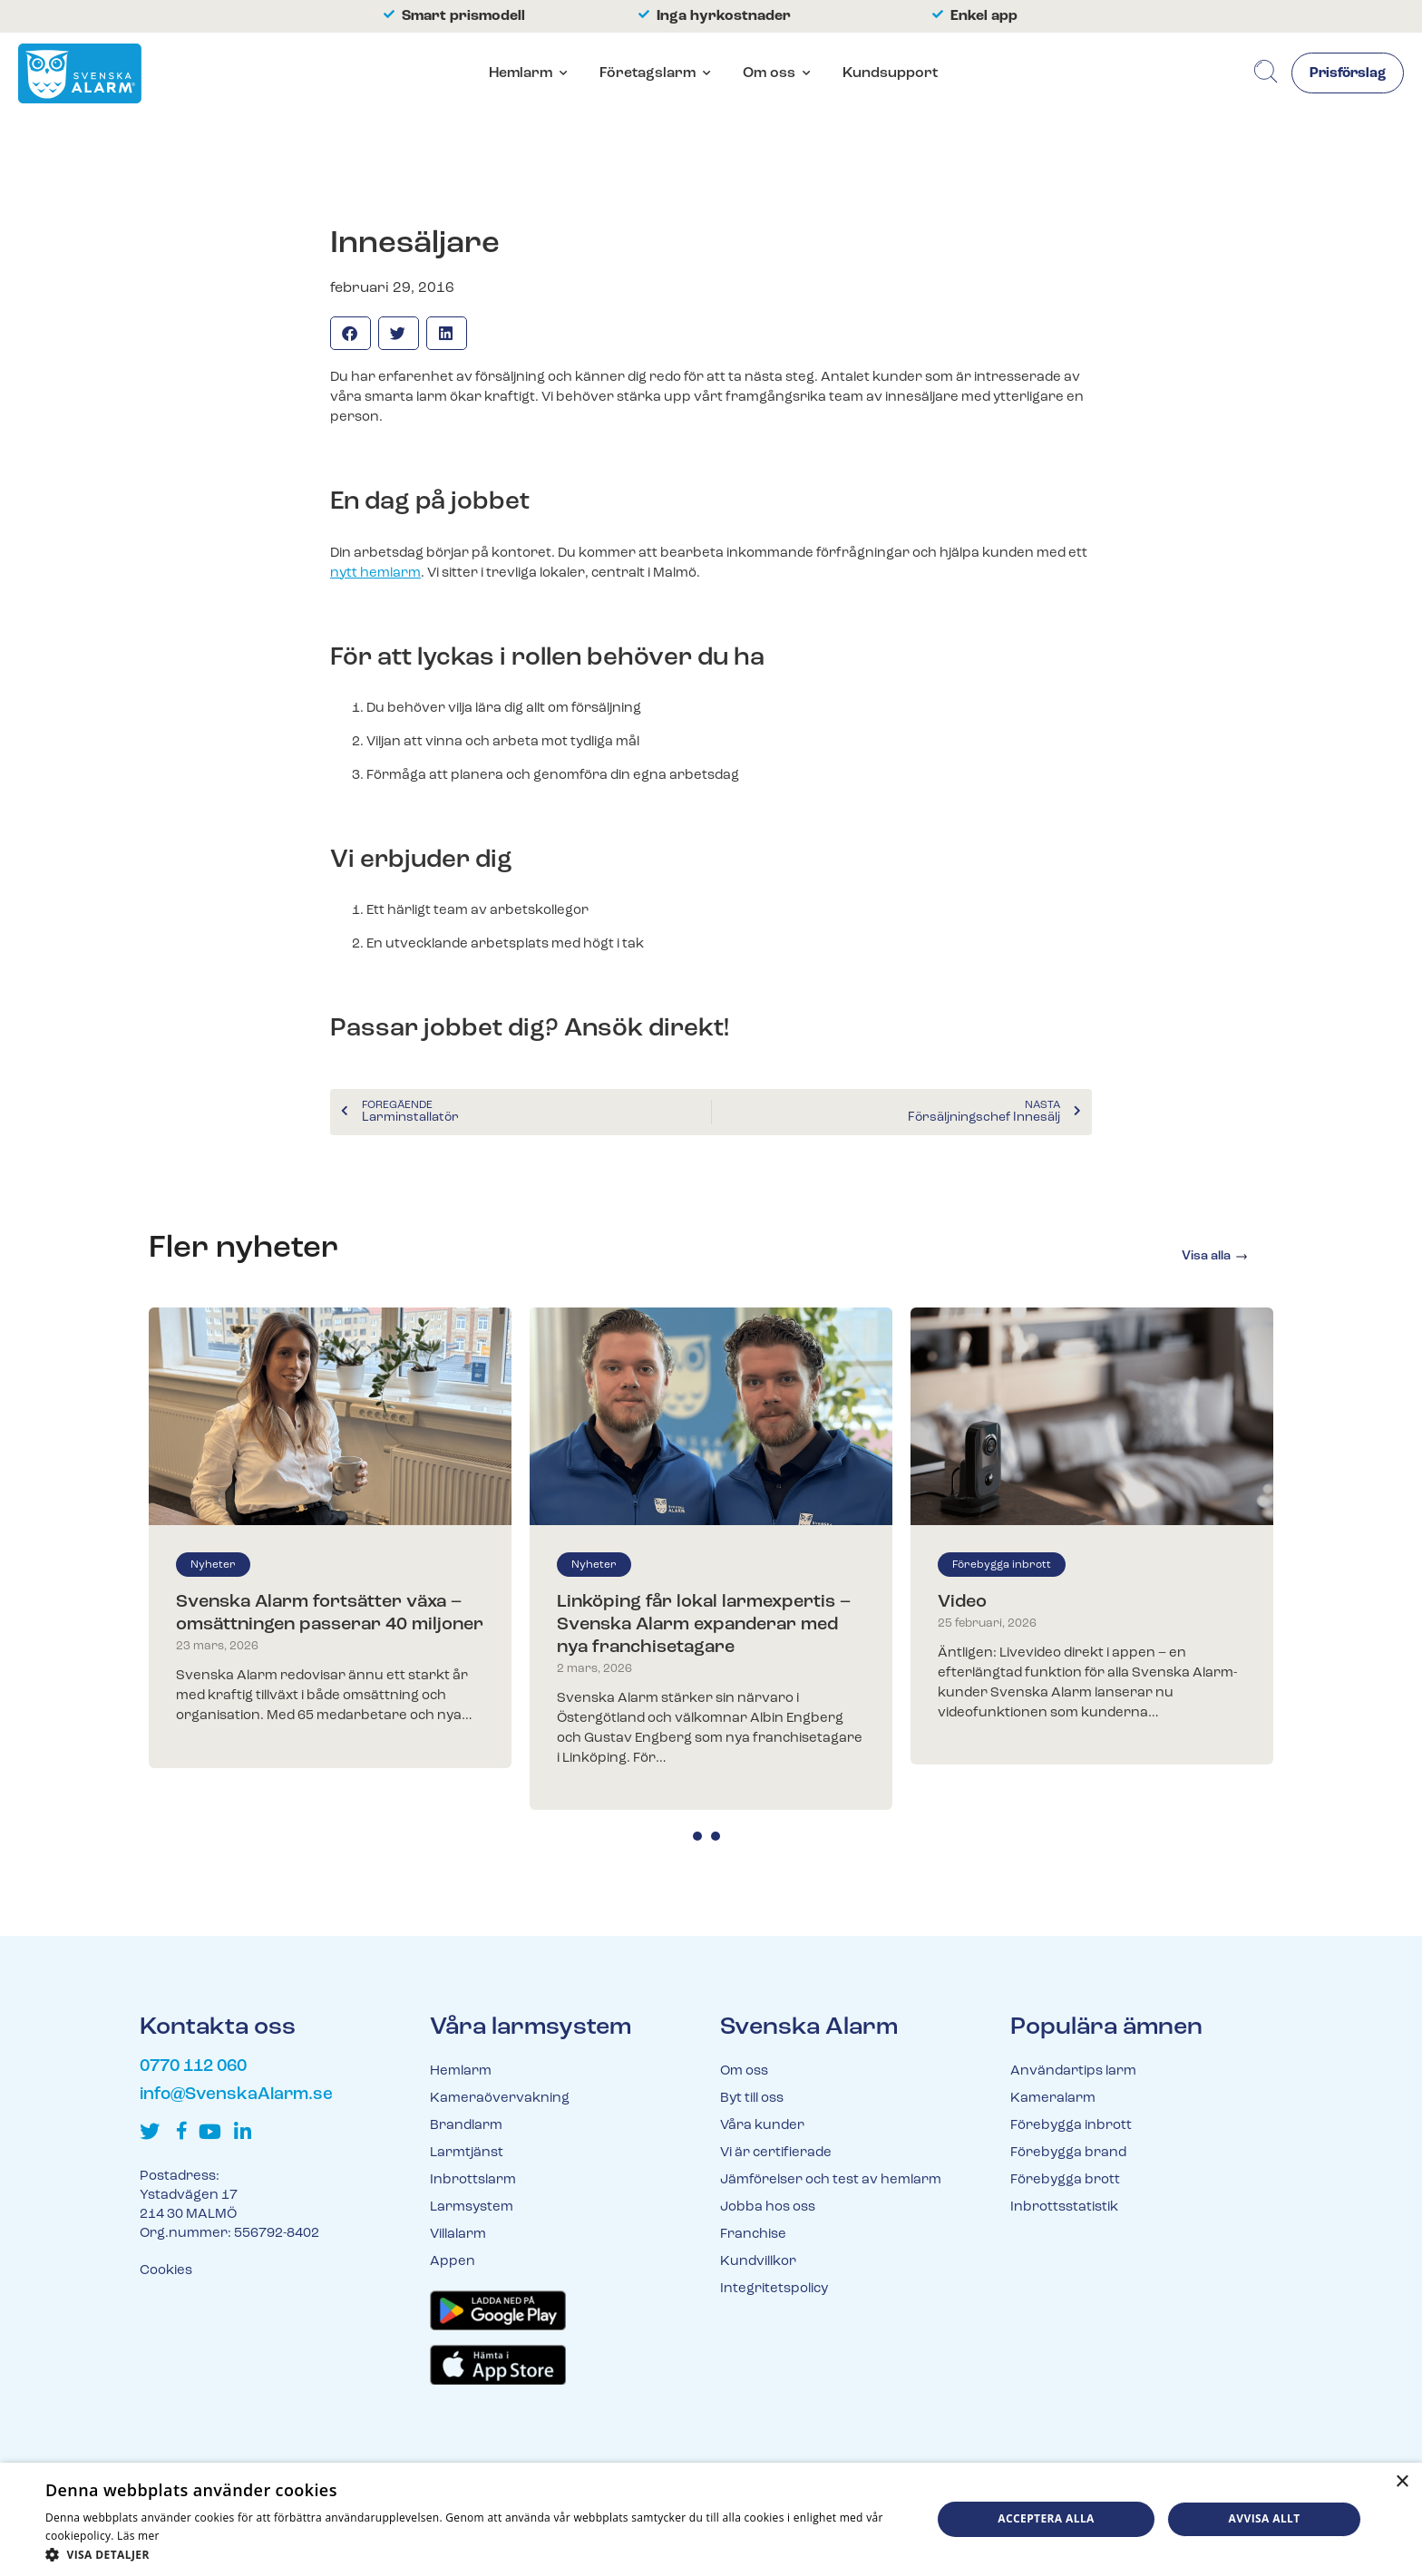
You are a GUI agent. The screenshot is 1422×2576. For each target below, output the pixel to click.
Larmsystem (471, 2207)
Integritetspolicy (774, 2289)
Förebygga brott (1065, 2180)
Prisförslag (1344, 75)
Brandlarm (466, 2126)
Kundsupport (887, 74)
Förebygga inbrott (1001, 1565)
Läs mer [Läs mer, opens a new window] (138, 2535)
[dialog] (711, 2519)
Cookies (166, 2271)
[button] (350, 333)
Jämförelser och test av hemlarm (830, 2180)
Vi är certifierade (776, 2153)
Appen (452, 2262)
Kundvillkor (758, 2262)
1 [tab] (697, 1836)
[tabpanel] (330, 1537)
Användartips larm (1073, 2071)
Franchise (753, 2234)
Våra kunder (762, 2126)
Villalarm (458, 2234)
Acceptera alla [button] (1046, 2518)
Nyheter (213, 1565)
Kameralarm (1053, 2098)
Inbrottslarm (473, 2180)
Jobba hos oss (767, 2207)
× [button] (1401, 2482)
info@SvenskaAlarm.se (236, 2095)
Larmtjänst (466, 2153)
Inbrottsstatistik (1064, 2207)
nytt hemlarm (375, 573)
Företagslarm (645, 74)
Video (962, 1602)
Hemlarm (518, 74)
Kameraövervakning (500, 2098)
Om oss (766, 74)
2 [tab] (715, 1836)
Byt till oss (752, 2098)
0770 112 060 (193, 2066)
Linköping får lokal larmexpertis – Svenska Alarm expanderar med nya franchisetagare (704, 1625)
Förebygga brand (1068, 2153)
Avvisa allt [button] (1264, 2518)
